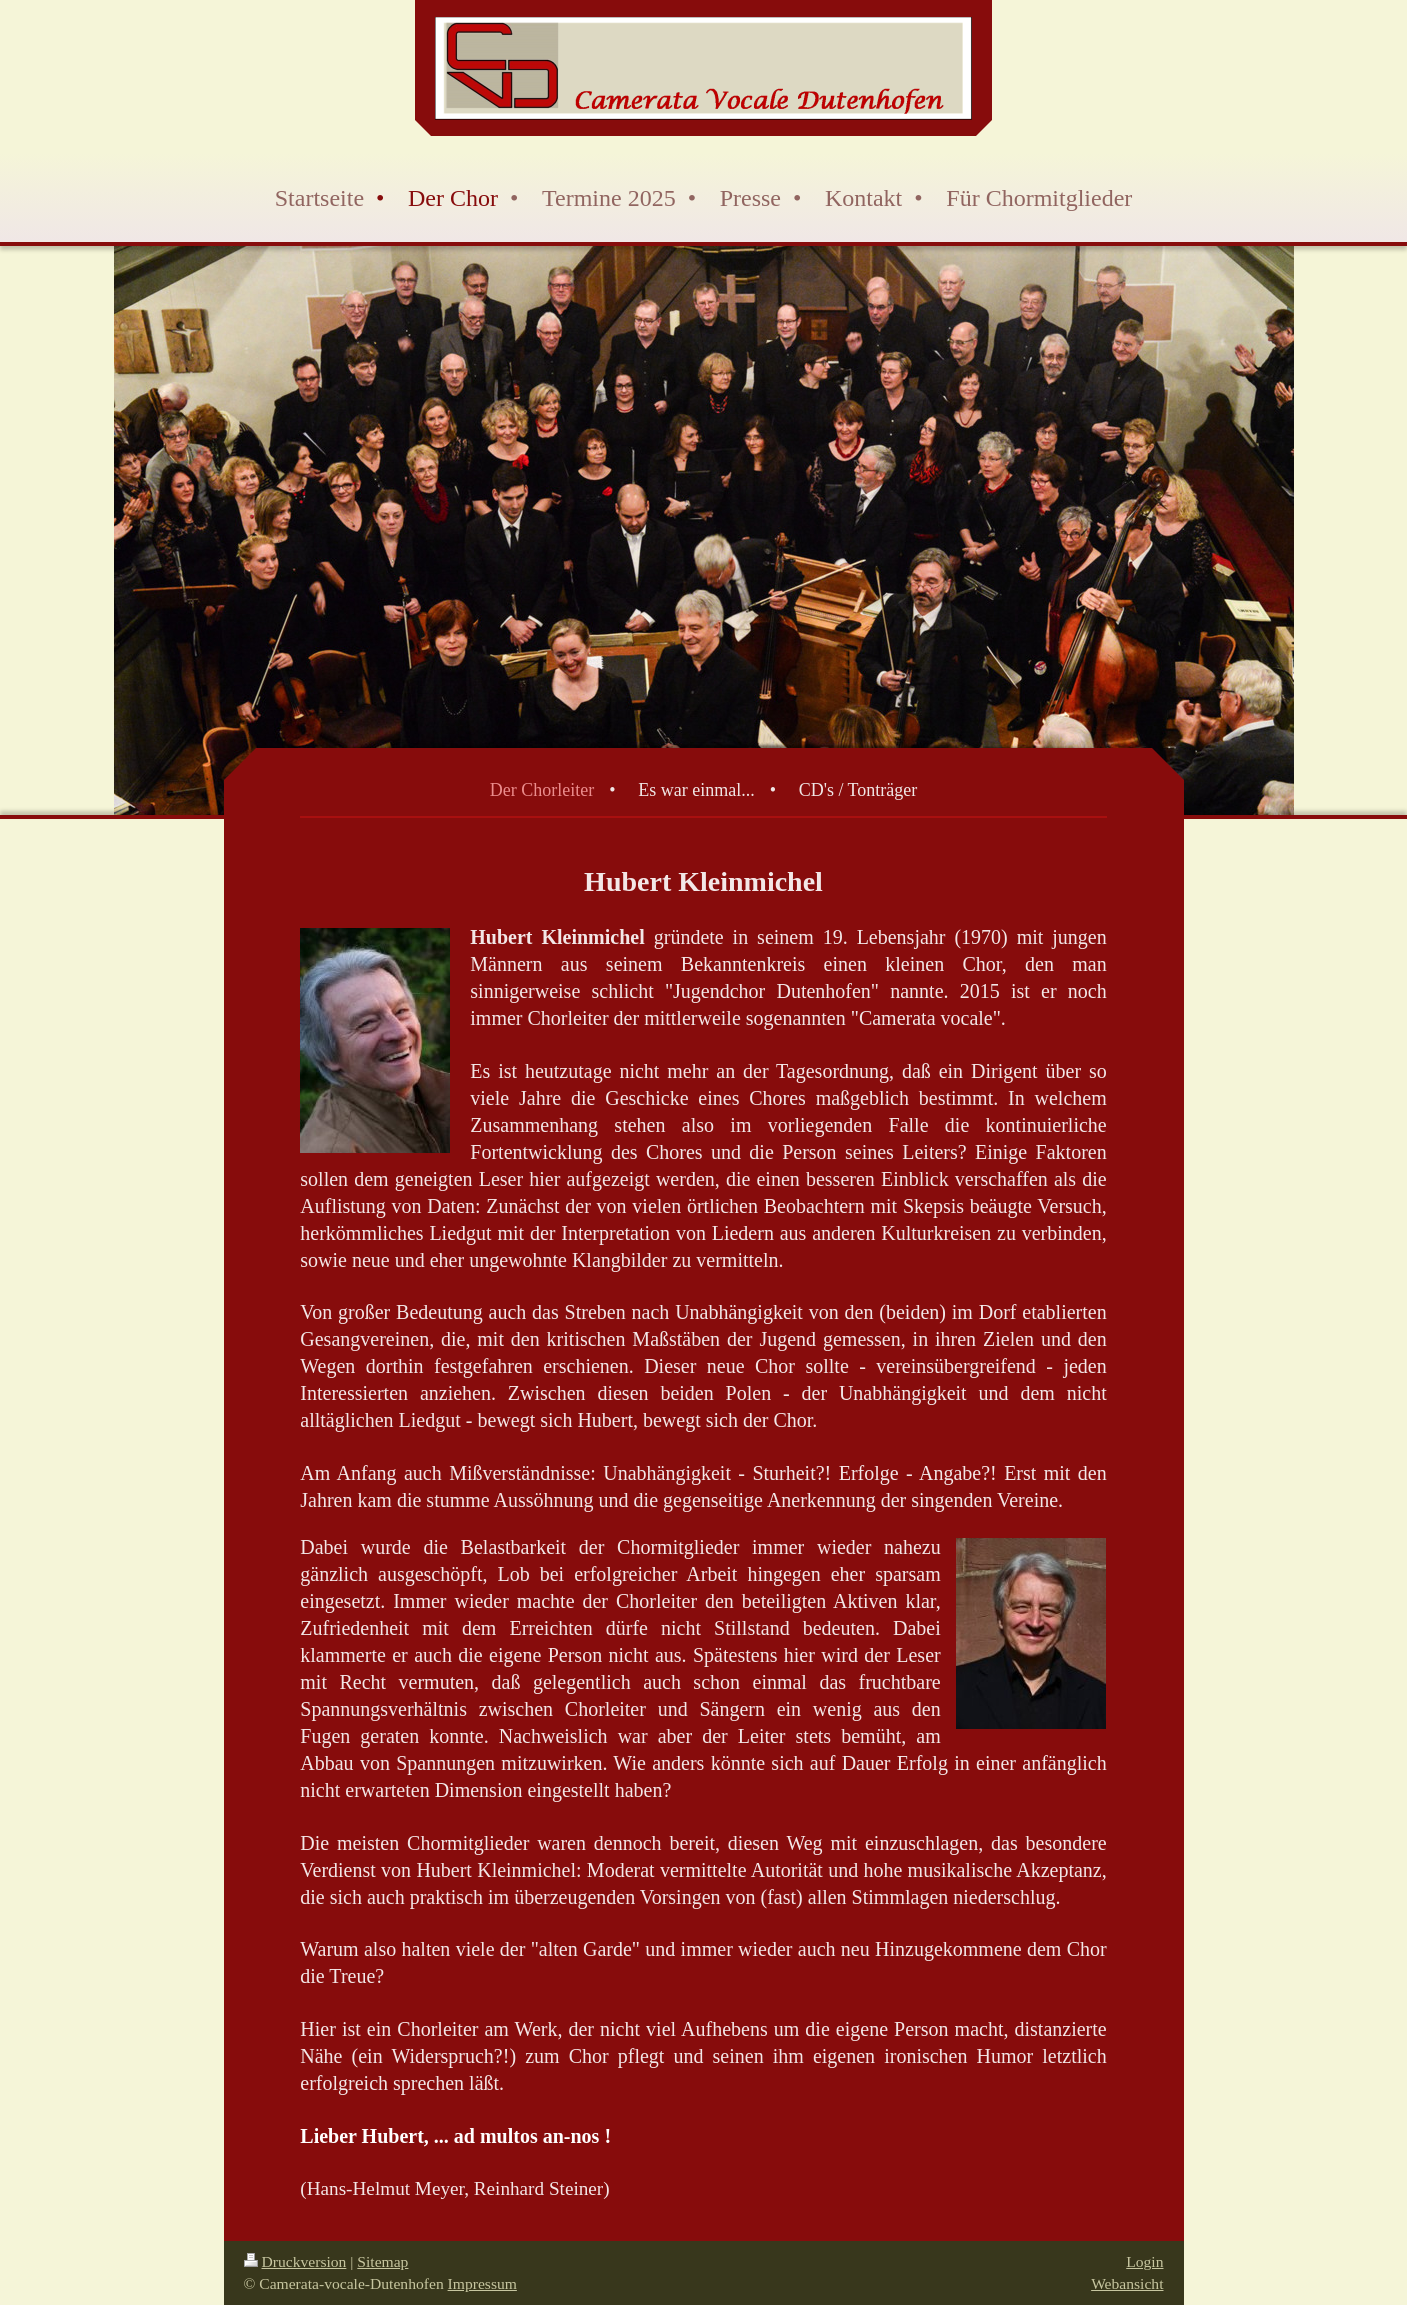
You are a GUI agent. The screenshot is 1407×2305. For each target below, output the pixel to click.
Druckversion (295, 2261)
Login (1144, 2261)
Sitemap (382, 2261)
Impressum (482, 2283)
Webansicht (1127, 2283)
